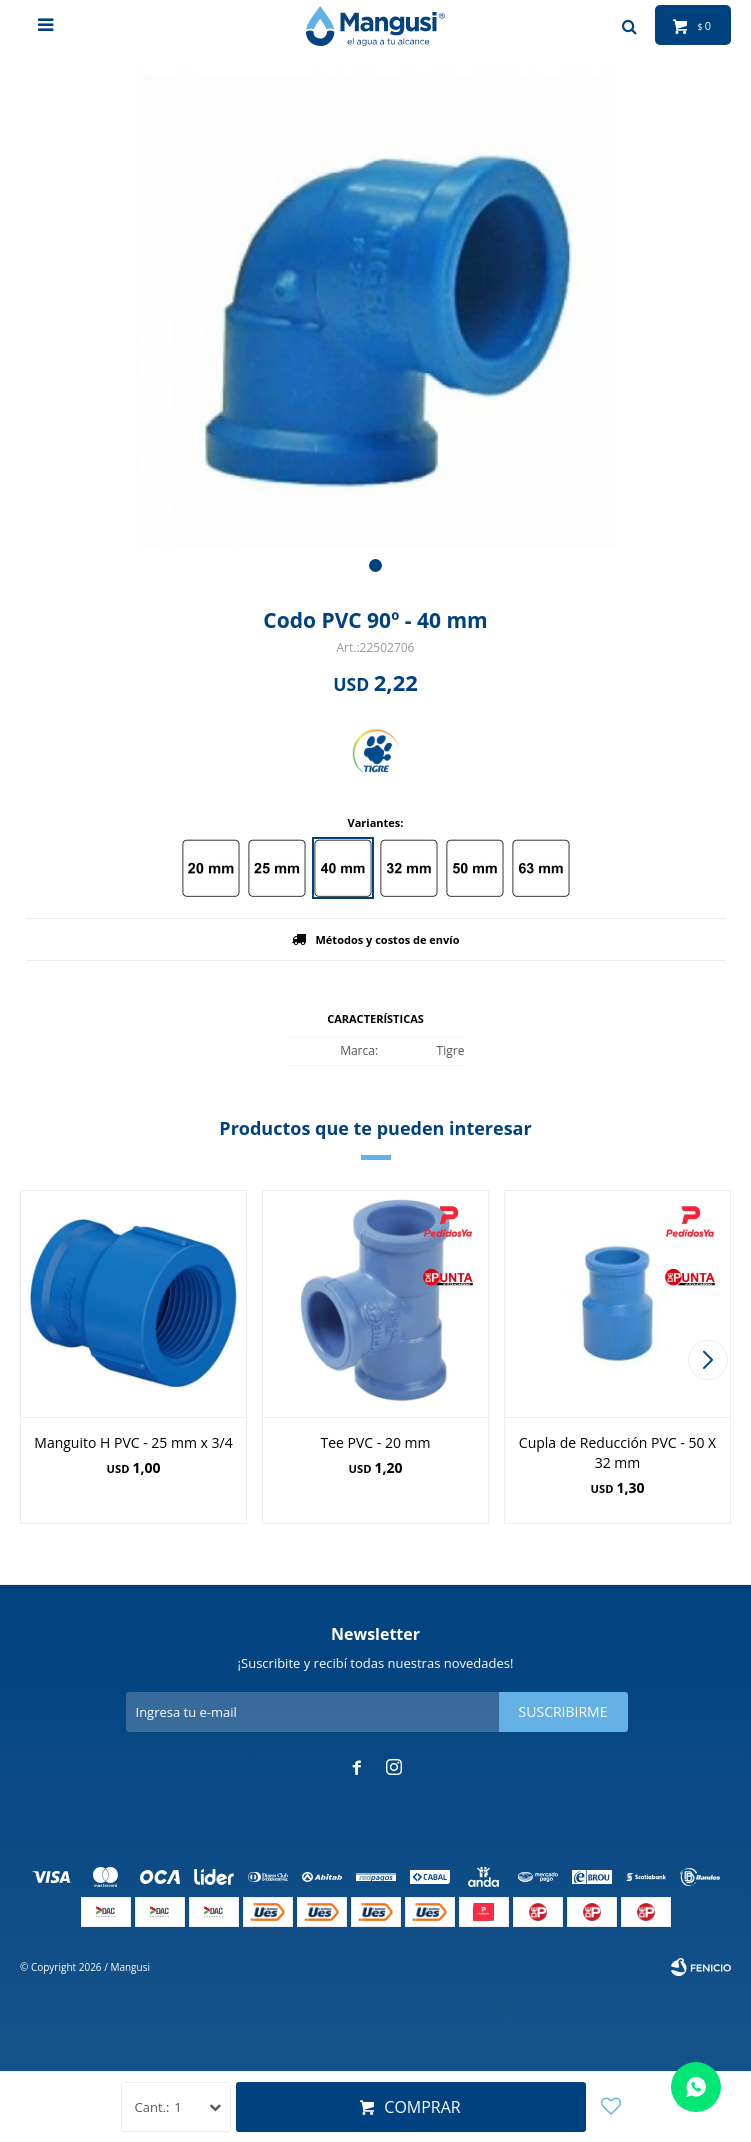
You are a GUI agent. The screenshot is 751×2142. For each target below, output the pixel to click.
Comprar (422, 2107)
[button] (375, 565)
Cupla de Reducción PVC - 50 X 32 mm (617, 1452)
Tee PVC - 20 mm (375, 1442)
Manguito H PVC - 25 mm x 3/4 (133, 1442)
